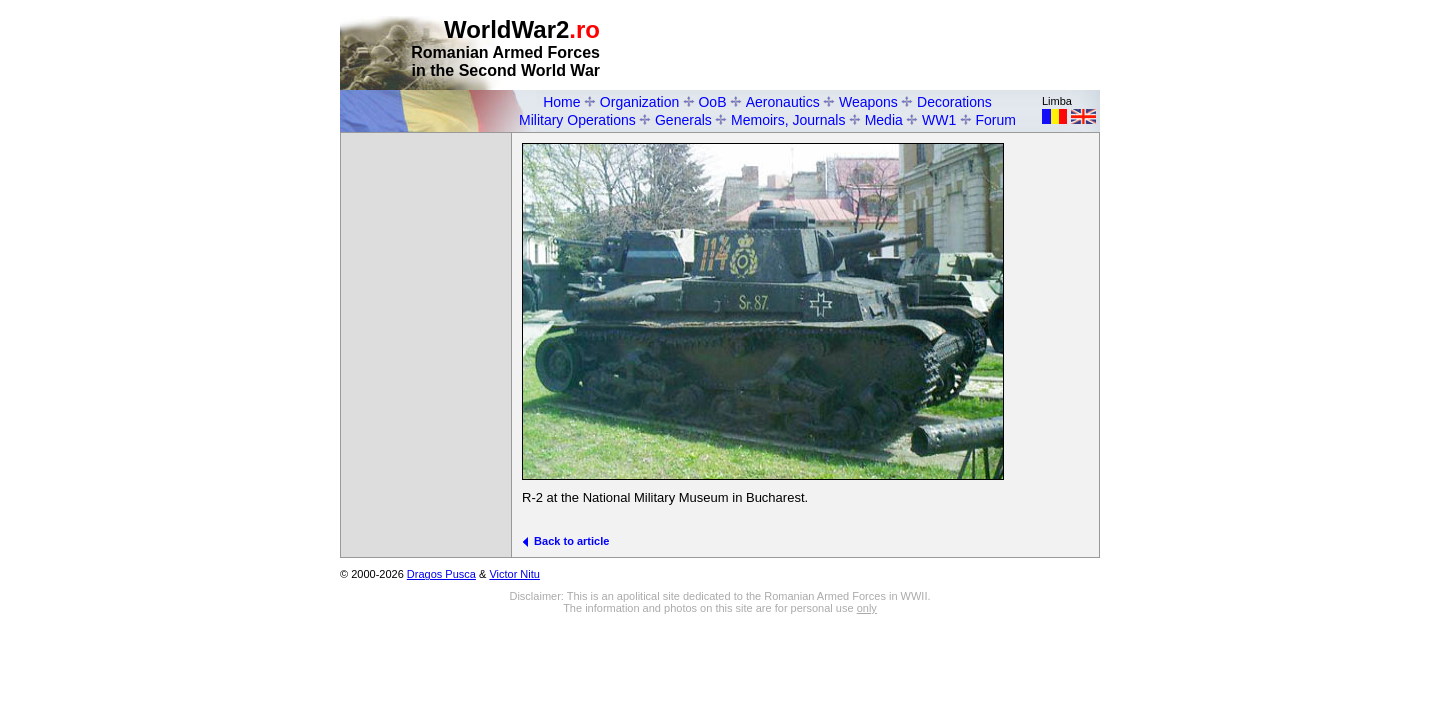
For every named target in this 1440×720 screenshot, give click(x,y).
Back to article (565, 541)
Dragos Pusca (441, 574)
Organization (639, 102)
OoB (712, 102)
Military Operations (577, 120)
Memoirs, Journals (788, 120)
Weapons (868, 102)
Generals (683, 120)
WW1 (939, 120)
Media (884, 120)
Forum (996, 120)
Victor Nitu (514, 574)
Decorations (954, 102)
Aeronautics (783, 102)
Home (561, 102)
